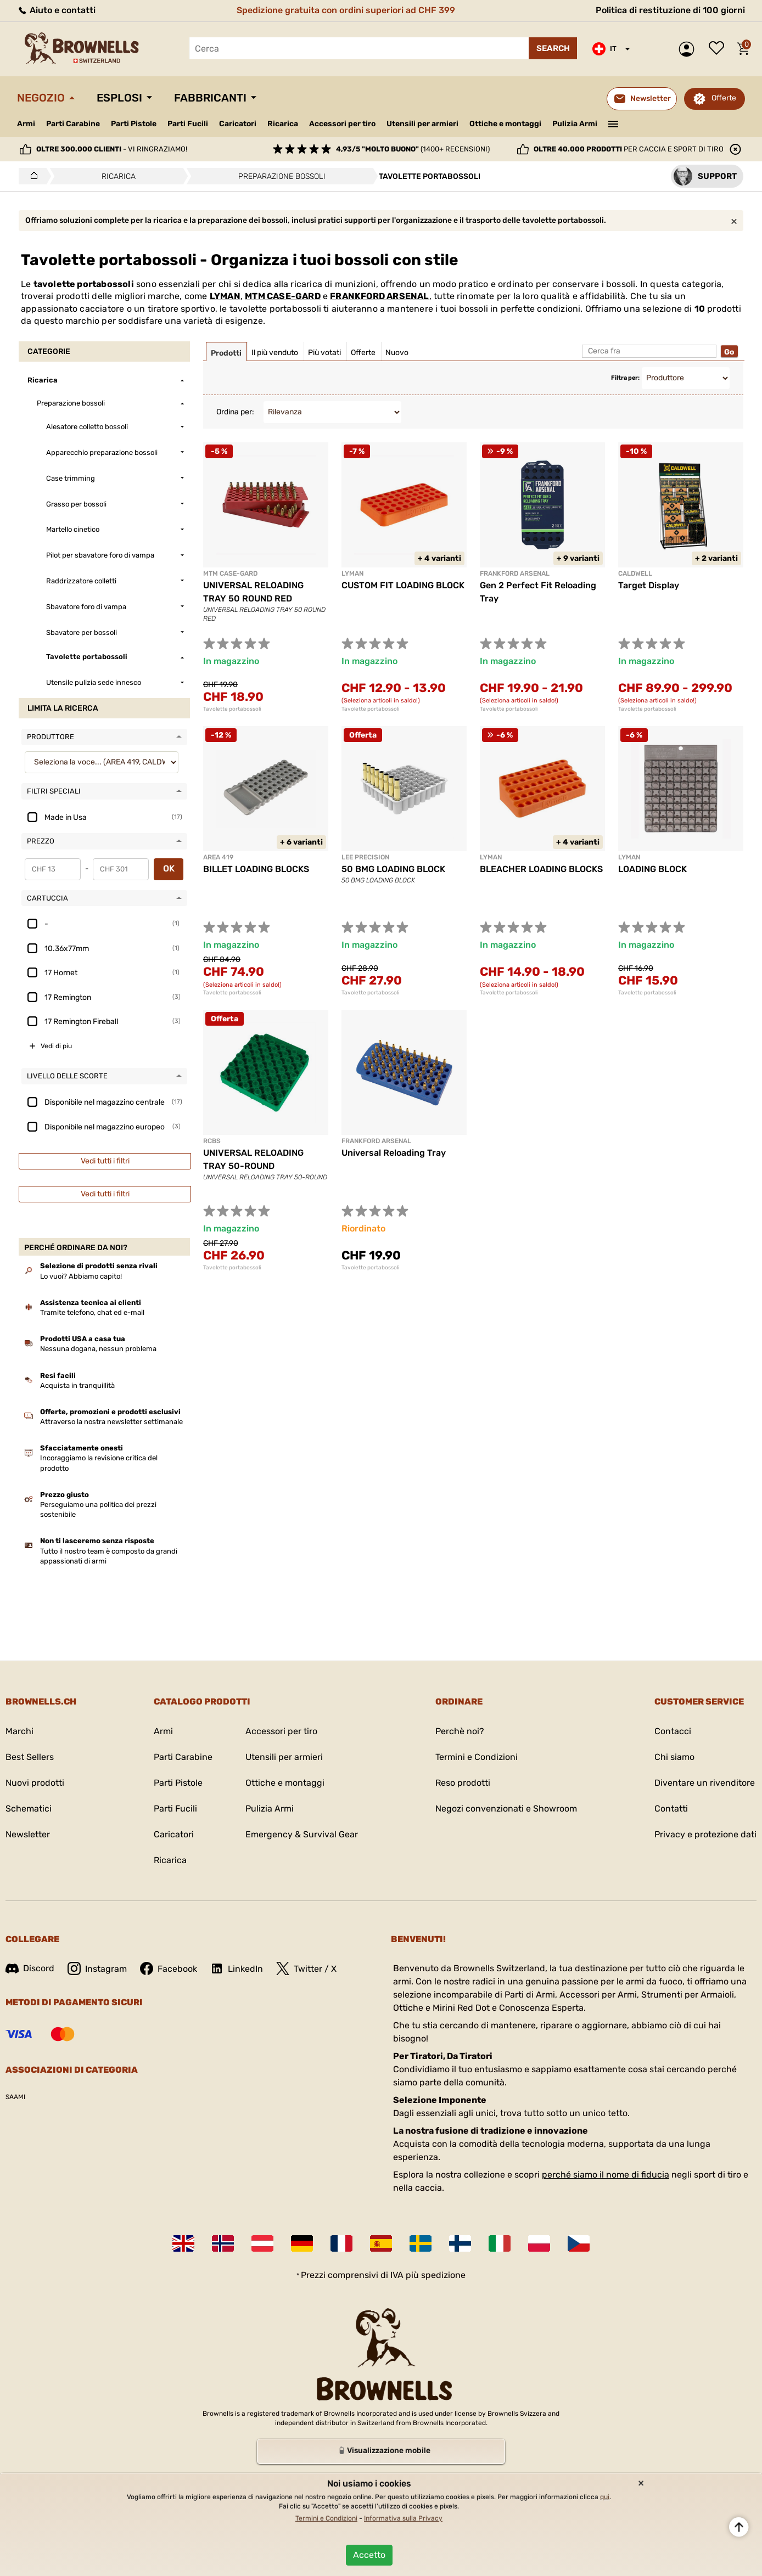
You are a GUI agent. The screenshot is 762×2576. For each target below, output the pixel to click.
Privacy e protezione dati (705, 1834)
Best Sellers (29, 1757)
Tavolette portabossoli (232, 709)
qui (604, 2497)
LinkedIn (236, 1968)
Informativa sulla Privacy (403, 2518)
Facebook (168, 1968)
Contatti (671, 1808)
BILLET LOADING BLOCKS (256, 869)
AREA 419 (218, 857)
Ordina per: (235, 412)
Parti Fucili (187, 123)
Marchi (19, 1731)
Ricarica (282, 123)
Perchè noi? (459, 1731)
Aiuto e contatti (56, 10)
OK (169, 868)
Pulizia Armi (574, 123)
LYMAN (225, 296)
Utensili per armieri (422, 123)
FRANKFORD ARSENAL (379, 296)
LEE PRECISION (365, 857)
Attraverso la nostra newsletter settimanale (111, 1422)
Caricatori (237, 123)
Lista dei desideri (719, 49)
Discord (29, 1968)
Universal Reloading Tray (393, 1153)
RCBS (212, 1141)
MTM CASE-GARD (283, 296)
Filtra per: (625, 377)
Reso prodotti (462, 1783)
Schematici (28, 1808)
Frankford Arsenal (376, 1141)
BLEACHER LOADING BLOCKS (541, 869)
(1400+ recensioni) (413, 149)
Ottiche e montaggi (505, 123)
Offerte (723, 98)
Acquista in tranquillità (77, 1385)
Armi (26, 123)
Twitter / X (306, 1968)
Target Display (648, 585)
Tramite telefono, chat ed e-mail (92, 1312)
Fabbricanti (210, 97)
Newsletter (27, 1834)
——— (613, 123)
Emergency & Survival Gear (301, 1834)
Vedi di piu (56, 1046)
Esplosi (119, 97)
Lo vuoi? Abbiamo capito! (81, 1276)
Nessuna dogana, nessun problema (98, 1349)
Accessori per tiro (342, 124)
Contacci (672, 1731)
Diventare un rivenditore (704, 1783)
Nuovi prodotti (34, 1783)
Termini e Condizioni (476, 1757)
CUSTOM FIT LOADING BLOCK (402, 585)
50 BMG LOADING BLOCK (393, 869)
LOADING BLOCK (652, 869)
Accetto (369, 2555)
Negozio (41, 97)
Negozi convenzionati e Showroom (506, 1808)
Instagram (97, 1968)
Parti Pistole (133, 123)
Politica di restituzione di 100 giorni (670, 10)
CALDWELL (635, 573)
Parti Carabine (73, 123)
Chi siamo (674, 1757)
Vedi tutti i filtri (105, 1161)
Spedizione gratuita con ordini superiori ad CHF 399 (346, 10)
